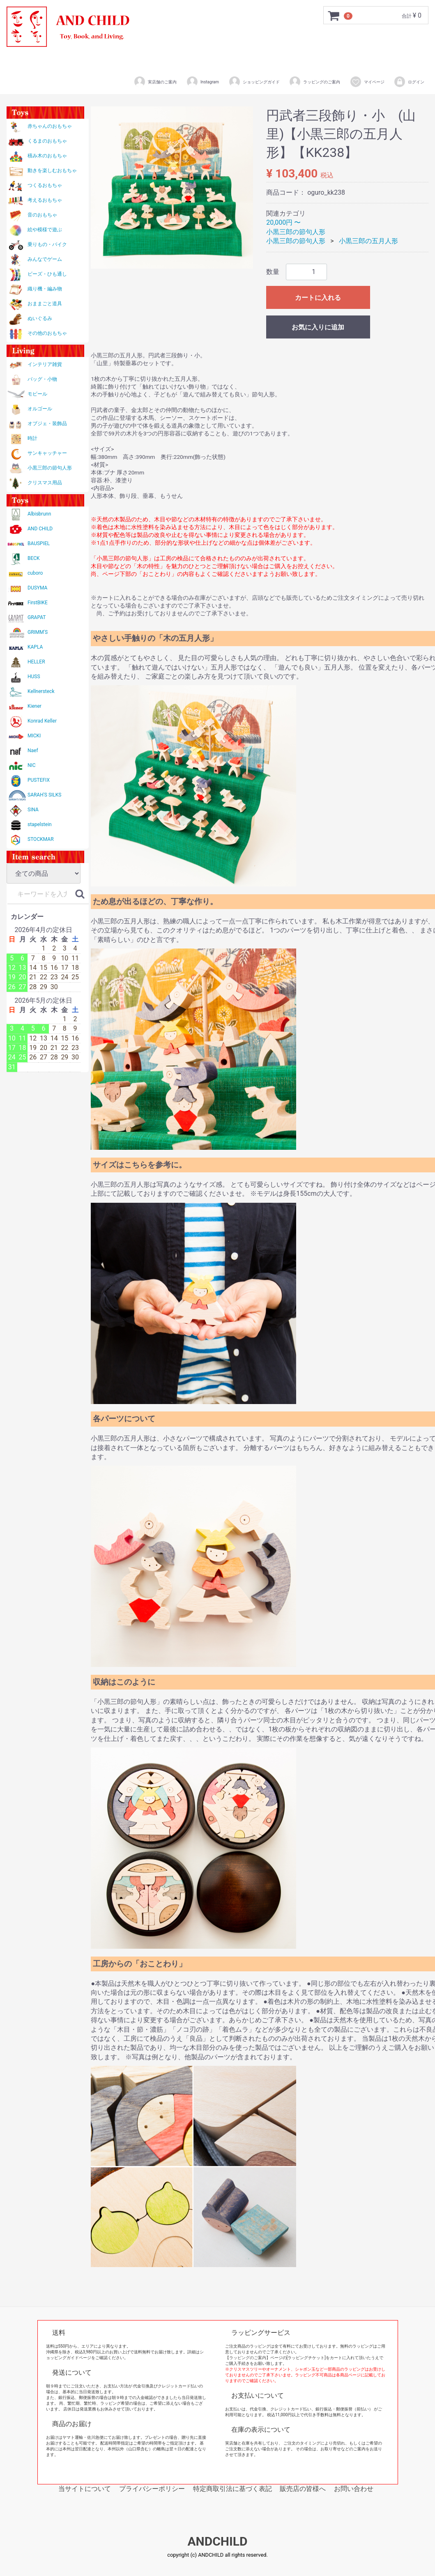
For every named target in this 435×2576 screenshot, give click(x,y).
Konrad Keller (42, 721)
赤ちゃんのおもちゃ (50, 126)
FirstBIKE (38, 602)
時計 (32, 438)
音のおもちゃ (42, 215)
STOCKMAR (41, 839)
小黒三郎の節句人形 (50, 468)
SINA (33, 810)
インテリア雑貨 (45, 364)
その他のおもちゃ (47, 333)
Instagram (202, 82)
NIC (32, 765)
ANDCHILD (217, 2542)
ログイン (409, 82)
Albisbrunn (39, 514)
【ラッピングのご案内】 (247, 2357)
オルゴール (40, 409)
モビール (37, 394)
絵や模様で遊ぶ (45, 230)
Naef (33, 750)
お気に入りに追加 (318, 327)
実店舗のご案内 (155, 82)
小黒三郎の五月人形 (368, 241)
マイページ (367, 82)
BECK (34, 558)
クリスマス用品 (45, 483)
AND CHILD (40, 529)
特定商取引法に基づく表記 (232, 2489)
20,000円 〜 (283, 222)
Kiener (34, 706)
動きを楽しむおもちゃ (52, 170)
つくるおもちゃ (45, 185)
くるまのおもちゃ (47, 141)
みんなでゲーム (45, 259)
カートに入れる (318, 298)
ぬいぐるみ (40, 318)
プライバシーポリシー (152, 2489)
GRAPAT (37, 617)
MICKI (34, 736)
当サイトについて (84, 2489)
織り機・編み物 (45, 289)
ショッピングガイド (254, 82)
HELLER (36, 662)
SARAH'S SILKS (44, 795)
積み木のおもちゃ (47, 156)
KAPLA (35, 647)
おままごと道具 (45, 303)
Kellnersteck (41, 691)
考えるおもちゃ (45, 200)
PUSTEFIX (39, 780)
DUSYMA (37, 588)
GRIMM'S (38, 632)
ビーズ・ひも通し (47, 274)
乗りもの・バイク (47, 244)
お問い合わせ (353, 2489)
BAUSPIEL (39, 543)
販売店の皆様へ (303, 2489)
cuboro (35, 573)
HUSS (34, 676)
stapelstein (40, 824)
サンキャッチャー (47, 453)
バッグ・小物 (42, 379)
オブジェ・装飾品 (47, 423)
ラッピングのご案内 (314, 82)
